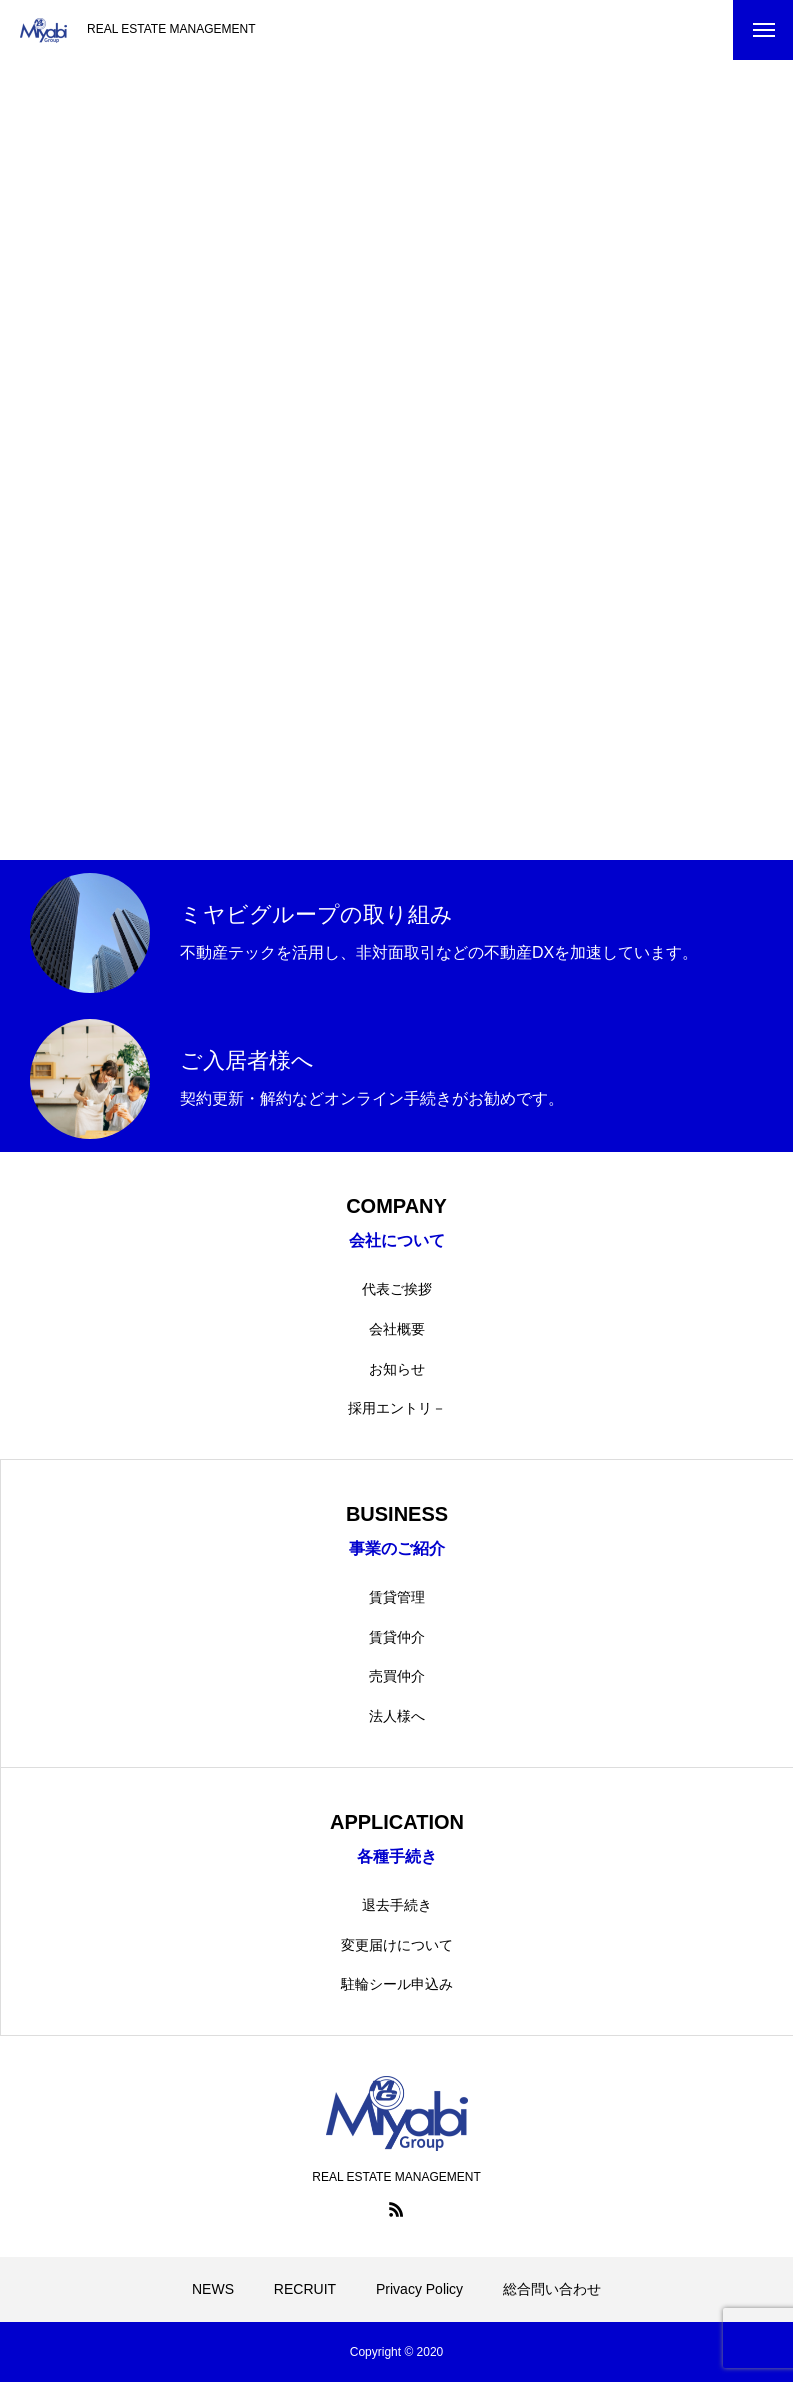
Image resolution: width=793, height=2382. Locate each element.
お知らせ (397, 1369)
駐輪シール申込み (397, 1984)
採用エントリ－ (397, 1408)
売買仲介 (397, 1676)
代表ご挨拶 (397, 1289)
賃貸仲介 (397, 1637)
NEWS (213, 2289)
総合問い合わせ (552, 2289)
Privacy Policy (419, 2289)
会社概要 (397, 1329)
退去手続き (397, 1905)
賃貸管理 (397, 1597)
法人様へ (397, 1716)
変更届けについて (397, 1945)
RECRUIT (305, 2289)
